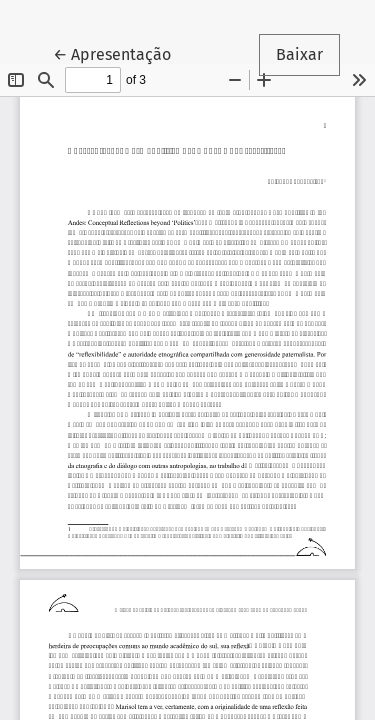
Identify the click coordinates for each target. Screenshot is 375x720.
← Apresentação (120, 53)
